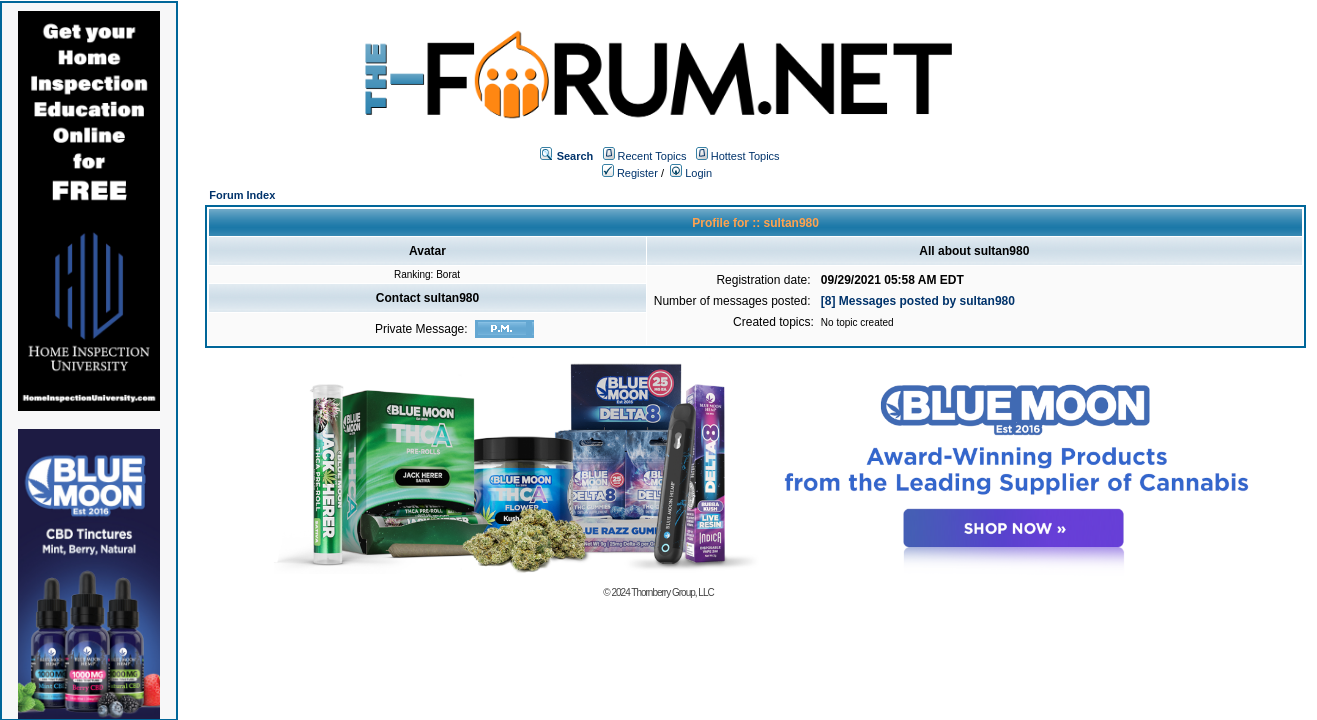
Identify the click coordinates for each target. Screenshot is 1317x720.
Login (691, 173)
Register (630, 173)
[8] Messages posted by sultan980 (918, 301)
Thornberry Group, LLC (672, 592)
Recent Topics (652, 156)
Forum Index (242, 195)
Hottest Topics (745, 156)
